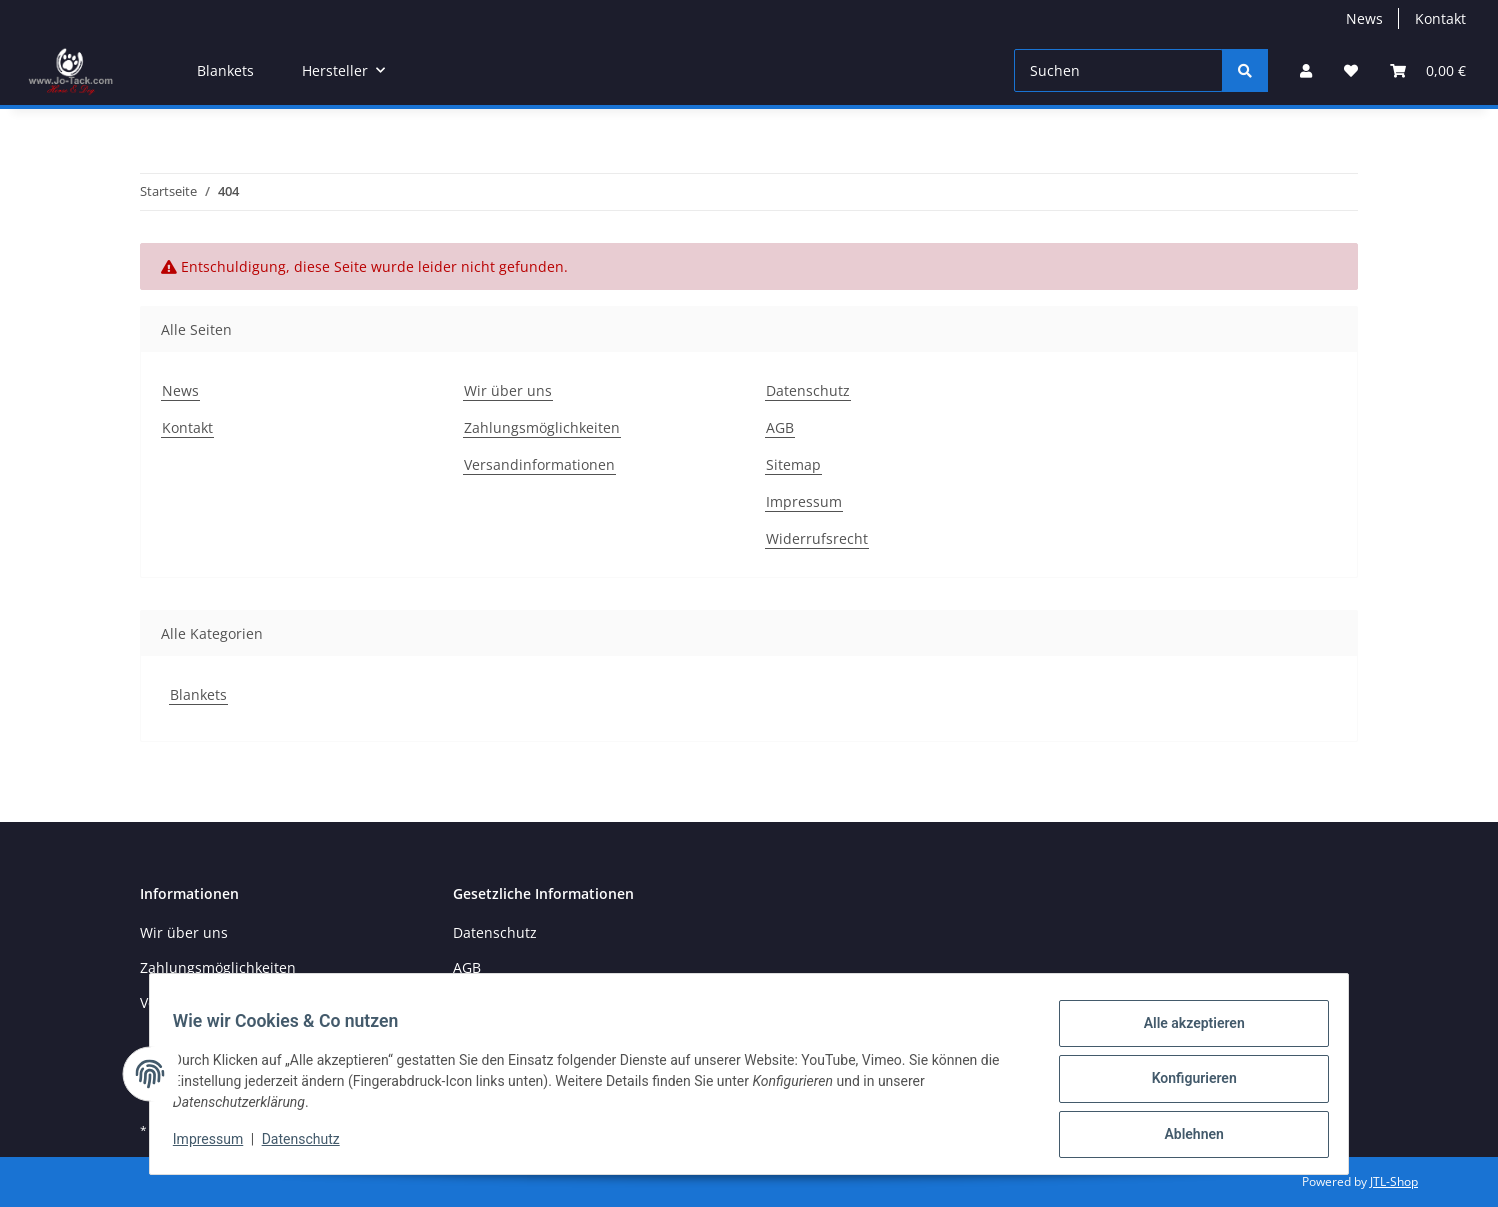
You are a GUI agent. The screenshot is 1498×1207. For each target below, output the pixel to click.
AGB (780, 427)
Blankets (198, 694)
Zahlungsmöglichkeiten (542, 427)
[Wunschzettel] (1351, 70)
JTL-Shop (1394, 1181)
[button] (1306, 70)
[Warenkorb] (1428, 70)
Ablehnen (1184, 1136)
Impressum (804, 501)
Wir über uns (508, 390)
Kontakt (1440, 18)
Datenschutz (808, 390)
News (1364, 18)
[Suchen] (1118, 70)
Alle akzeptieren (1184, 1032)
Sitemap (793, 464)
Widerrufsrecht (817, 538)
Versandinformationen (539, 464)
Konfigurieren (1184, 1084)
